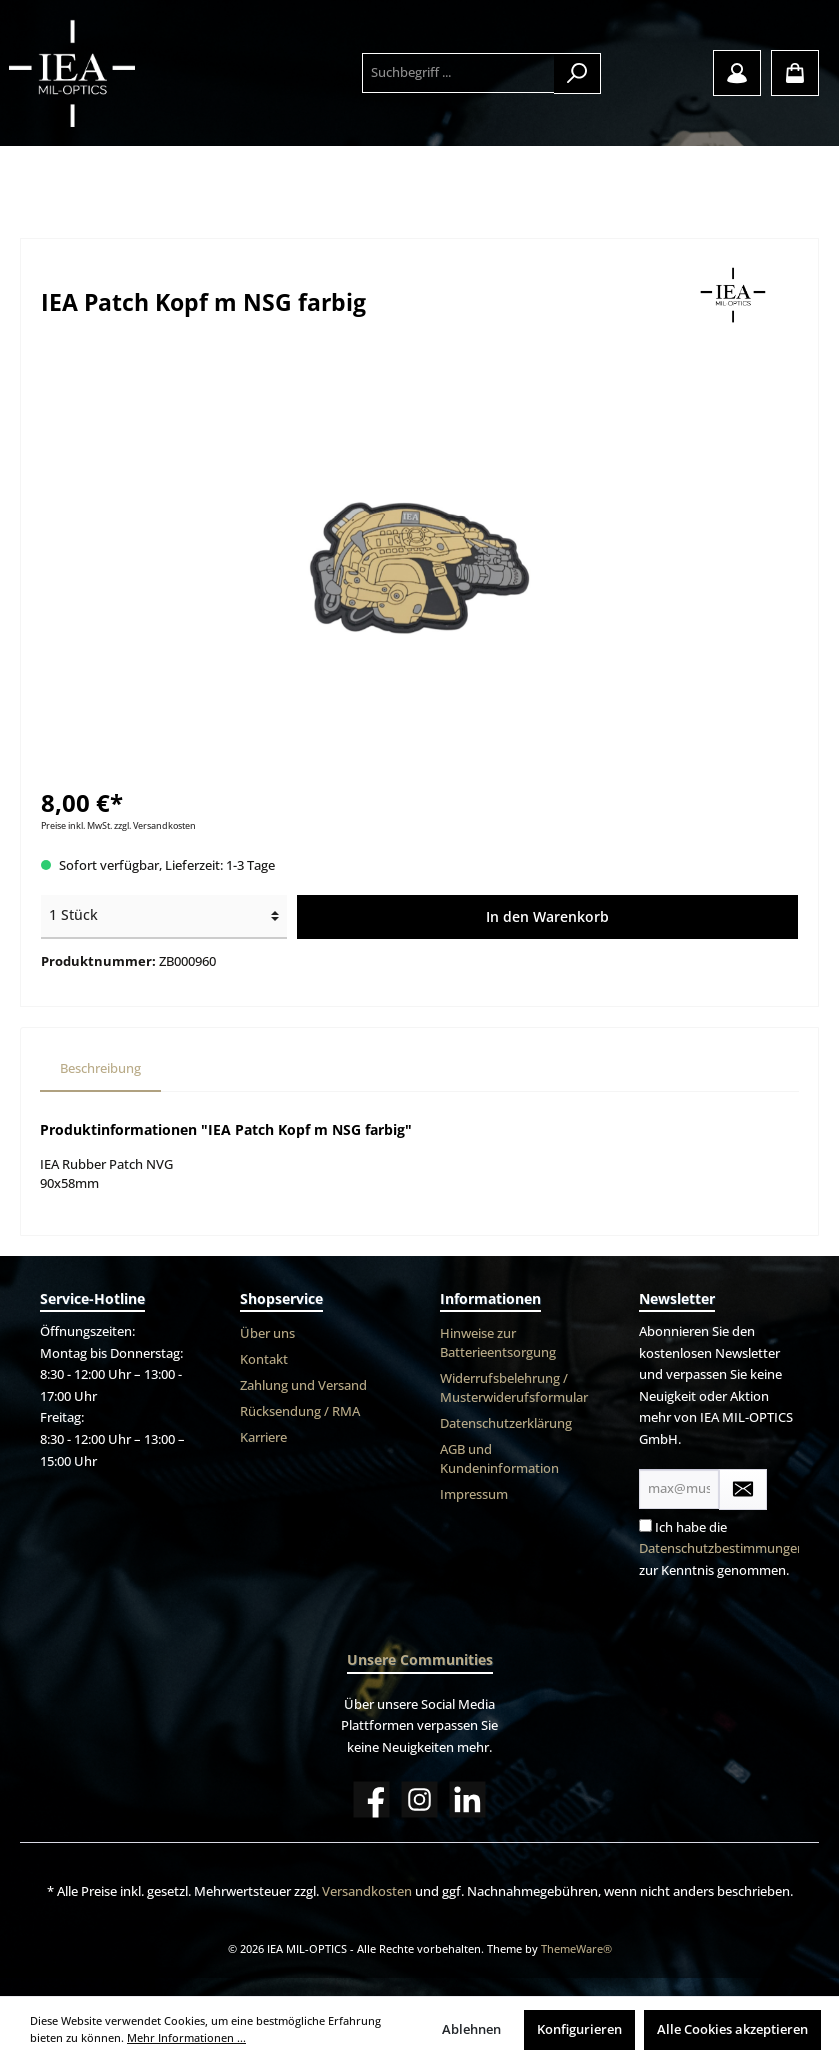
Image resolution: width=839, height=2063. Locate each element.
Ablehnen (471, 2029)
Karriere (263, 1437)
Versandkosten (367, 1891)
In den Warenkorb (547, 916)
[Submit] (743, 1489)
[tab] (100, 1069)
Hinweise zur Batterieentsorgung (498, 1343)
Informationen (490, 1298)
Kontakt (264, 1359)
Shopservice (281, 1298)
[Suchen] (577, 73)
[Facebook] (371, 1799)
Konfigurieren (579, 2029)
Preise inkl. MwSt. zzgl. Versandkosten (118, 825)
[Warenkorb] (795, 73)
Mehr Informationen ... (186, 2037)
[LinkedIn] (467, 1799)
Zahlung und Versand (303, 1385)
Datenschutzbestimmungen (722, 1548)
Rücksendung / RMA (300, 1411)
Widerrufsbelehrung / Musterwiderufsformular (514, 1388)
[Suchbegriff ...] (459, 73)
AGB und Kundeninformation (499, 1459)
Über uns (267, 1333)
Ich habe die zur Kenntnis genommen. (722, 1549)
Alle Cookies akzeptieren (732, 2029)
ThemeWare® (576, 1948)
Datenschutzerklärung (506, 1423)
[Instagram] (419, 1799)
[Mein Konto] (737, 73)
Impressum (474, 1494)
